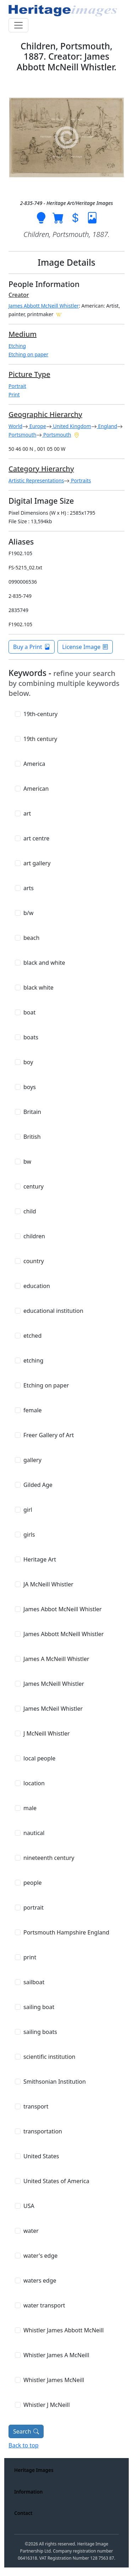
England (107, 426)
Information (28, 2491)
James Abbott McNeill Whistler (44, 305)
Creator (19, 295)
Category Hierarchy (41, 468)
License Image (85, 647)
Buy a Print (31, 647)
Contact (23, 2513)
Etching (17, 345)
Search (26, 2431)
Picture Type (29, 374)
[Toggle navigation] (18, 25)
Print (14, 394)
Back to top (24, 2445)
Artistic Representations (36, 480)
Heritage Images (34, 2470)
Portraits (80, 480)
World (15, 426)
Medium (23, 334)
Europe (37, 426)
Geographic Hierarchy (45, 414)
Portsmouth (22, 434)
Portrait (17, 386)
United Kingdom (71, 426)
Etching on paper (28, 354)
